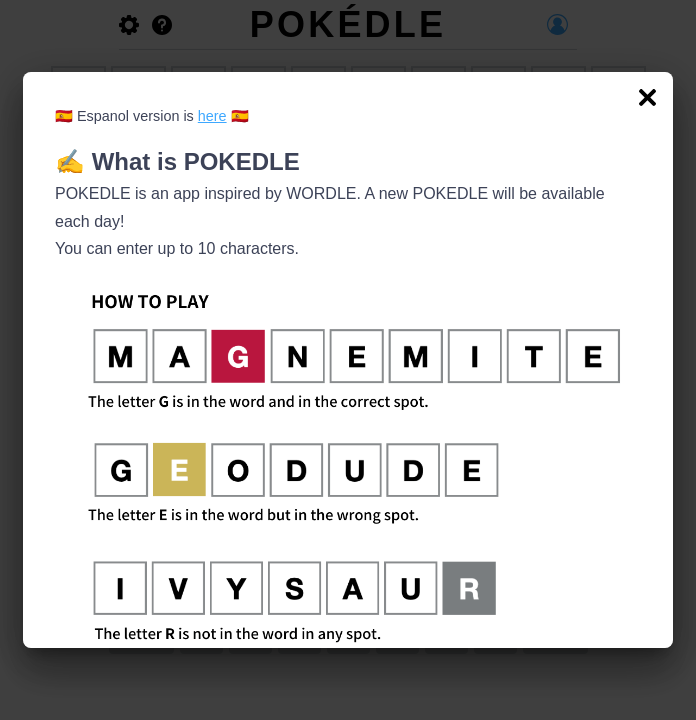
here (212, 116)
